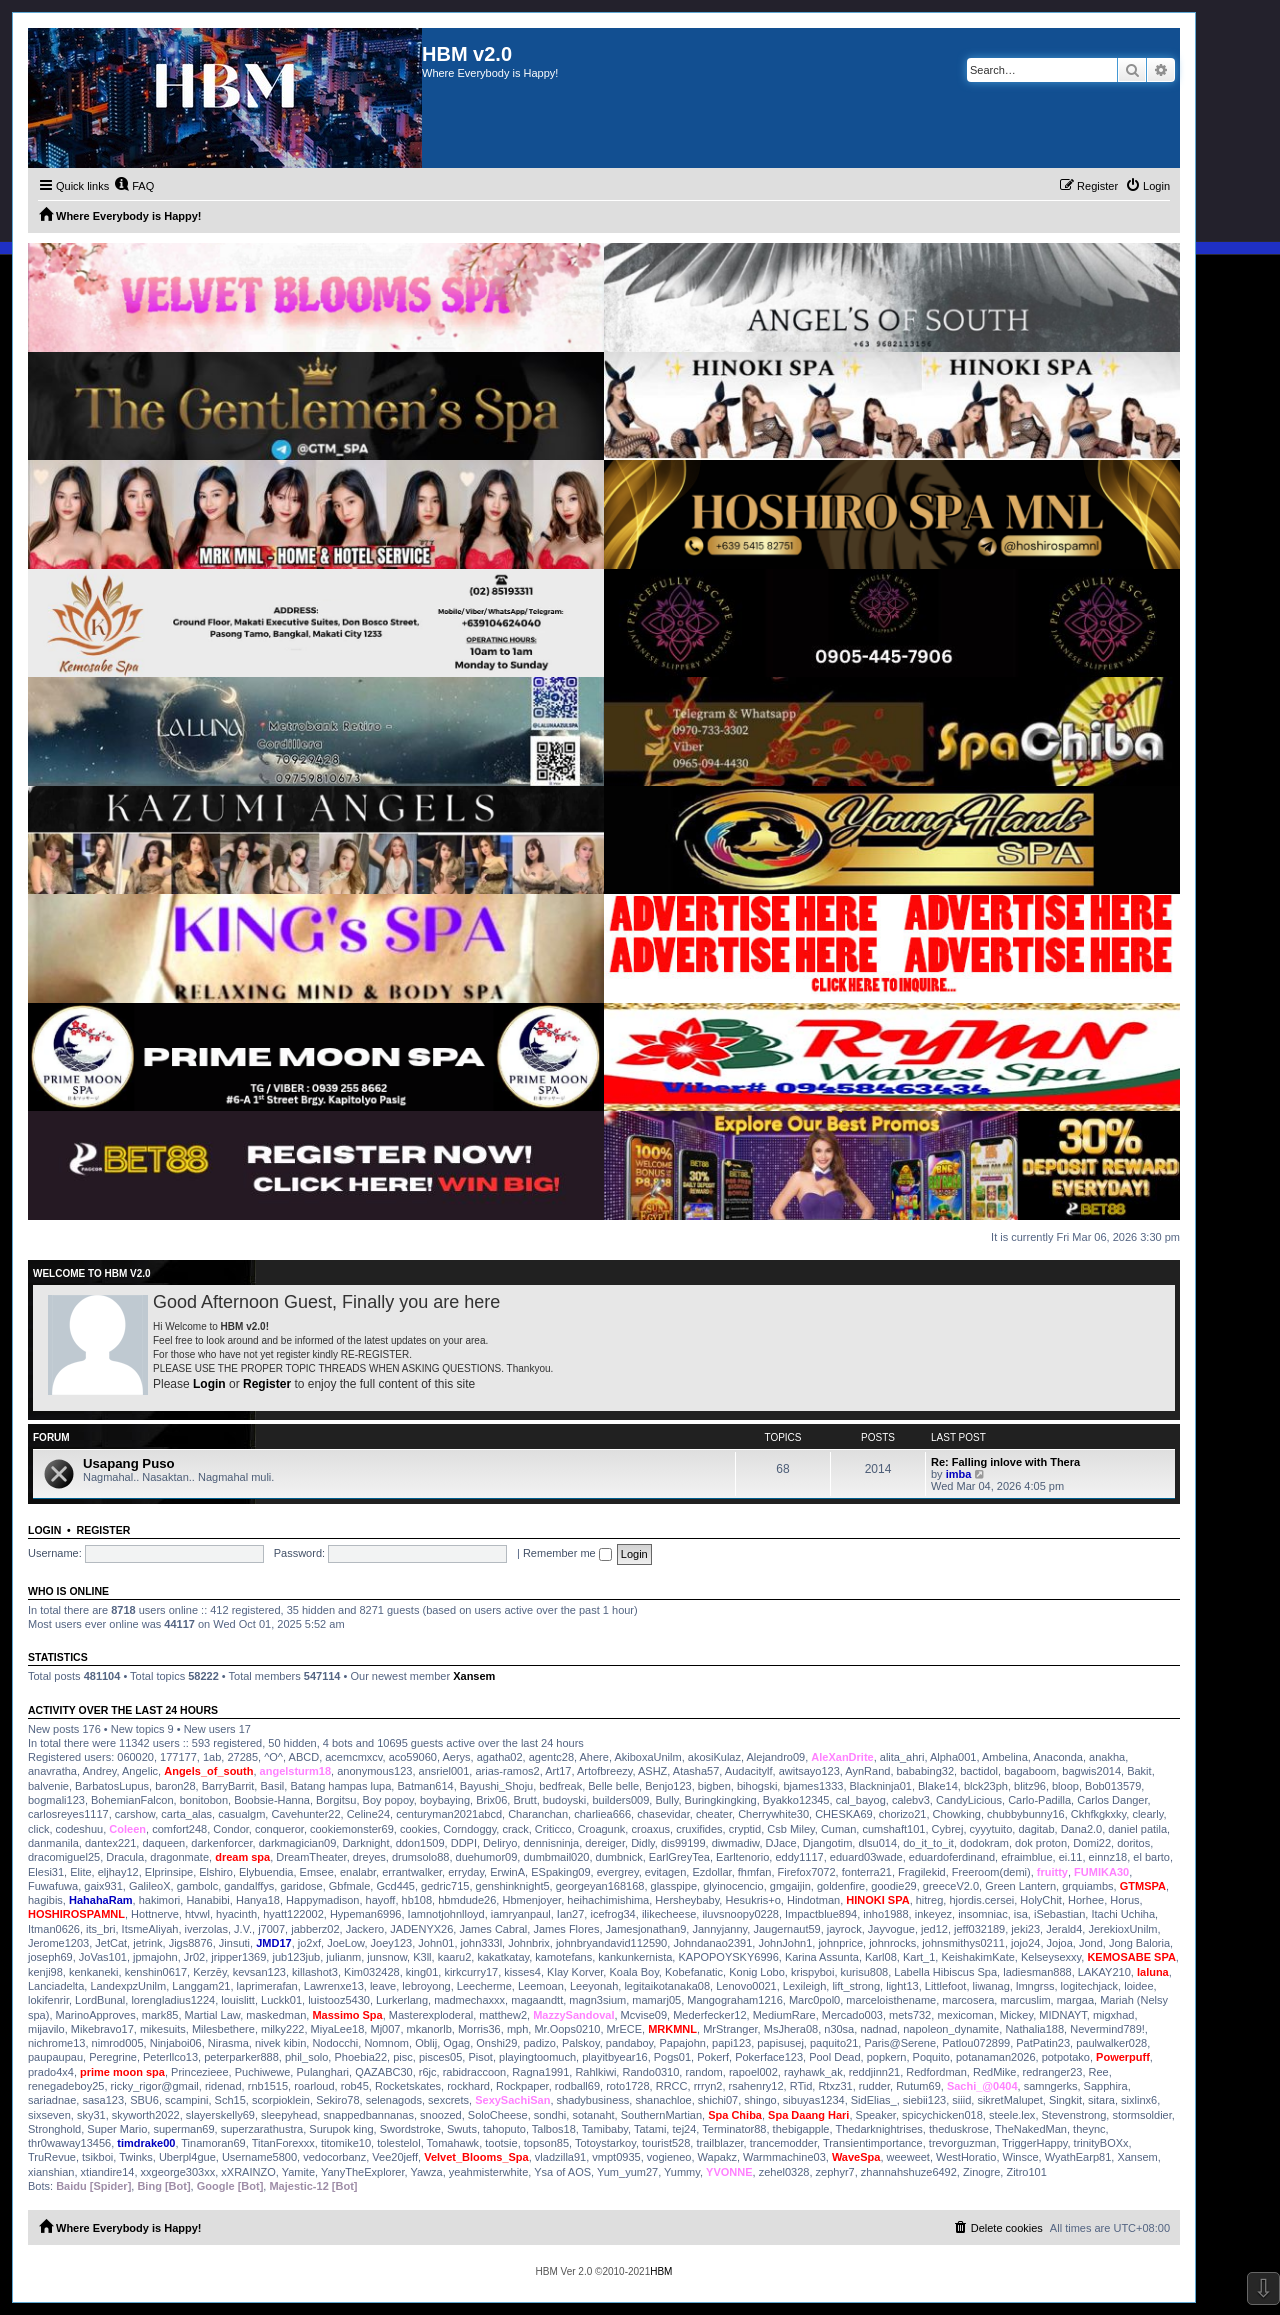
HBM (661, 2271)
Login (209, 1384)
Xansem (474, 1676)
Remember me (567, 1553)
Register (267, 1384)
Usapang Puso (129, 1463)
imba (959, 1474)
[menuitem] (134, 186)
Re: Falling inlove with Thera (1005, 1462)
